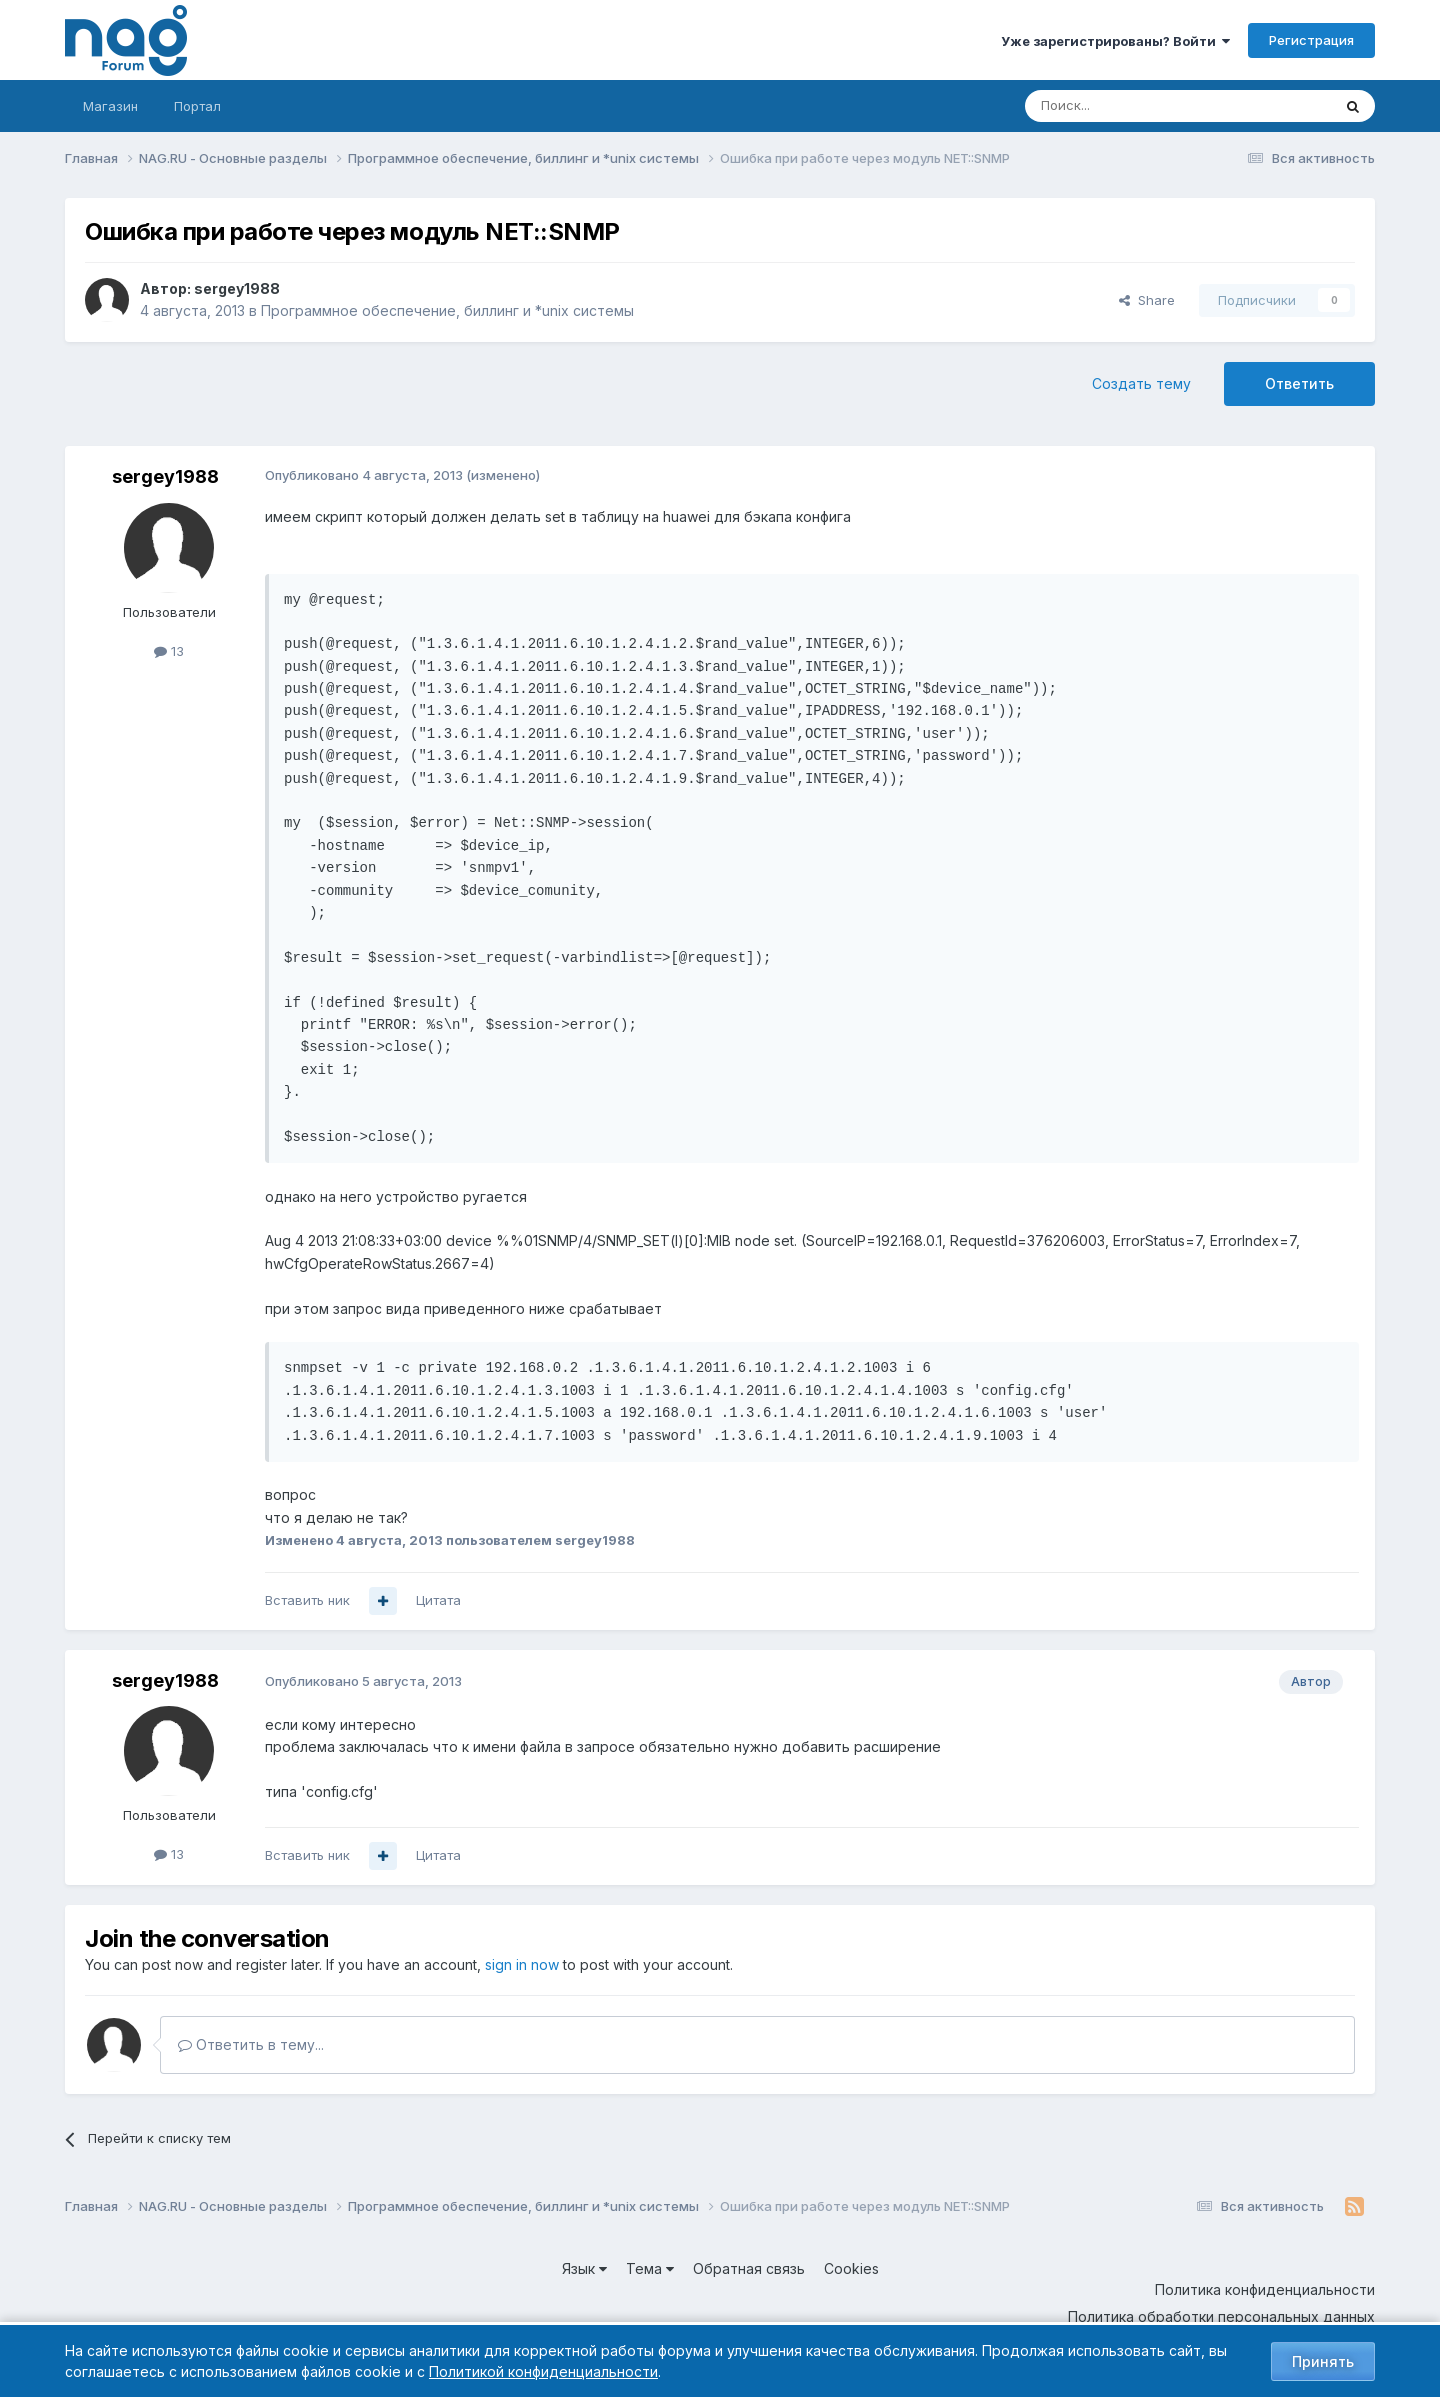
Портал (197, 106)
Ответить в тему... (251, 2044)
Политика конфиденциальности (1265, 2289)
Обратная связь (749, 2268)
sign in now (522, 1964)
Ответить (1299, 383)
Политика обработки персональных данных (1221, 2316)
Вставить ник (307, 1600)
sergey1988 (237, 288)
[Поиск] (1123, 106)
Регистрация (1311, 40)
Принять (1323, 2361)
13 (169, 651)
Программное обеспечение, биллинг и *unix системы (447, 310)
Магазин (110, 106)
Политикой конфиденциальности (543, 2371)
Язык (584, 2268)
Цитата (438, 1600)
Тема (650, 2268)
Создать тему (1141, 383)
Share (1147, 300)
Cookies (851, 2268)
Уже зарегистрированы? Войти (1115, 41)
